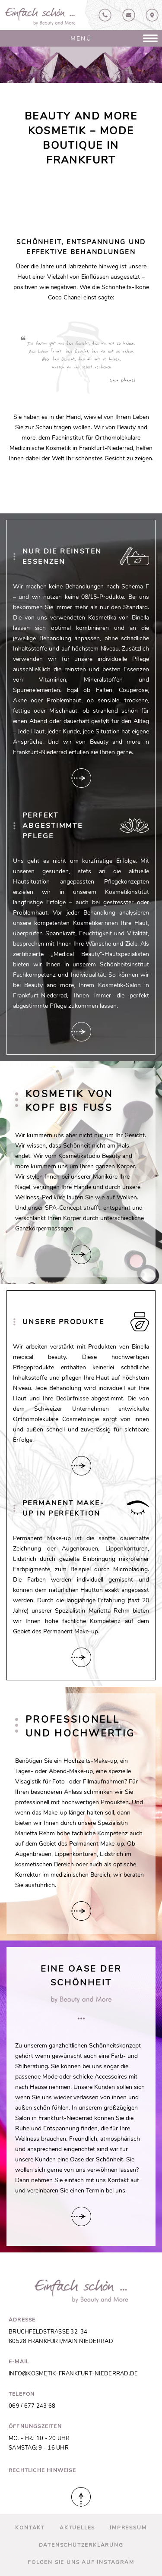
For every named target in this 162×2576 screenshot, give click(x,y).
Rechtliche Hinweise (42, 2470)
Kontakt (128, 15)
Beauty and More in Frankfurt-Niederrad (40, 16)
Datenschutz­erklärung (81, 2544)
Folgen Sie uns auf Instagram (81, 2562)
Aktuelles (77, 2527)
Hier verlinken (81, 778)
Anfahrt (152, 15)
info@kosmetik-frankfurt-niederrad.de (73, 2374)
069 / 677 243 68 (32, 2406)
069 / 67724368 (104, 15)
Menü (80, 38)
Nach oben (81, 2496)
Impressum (128, 2527)
